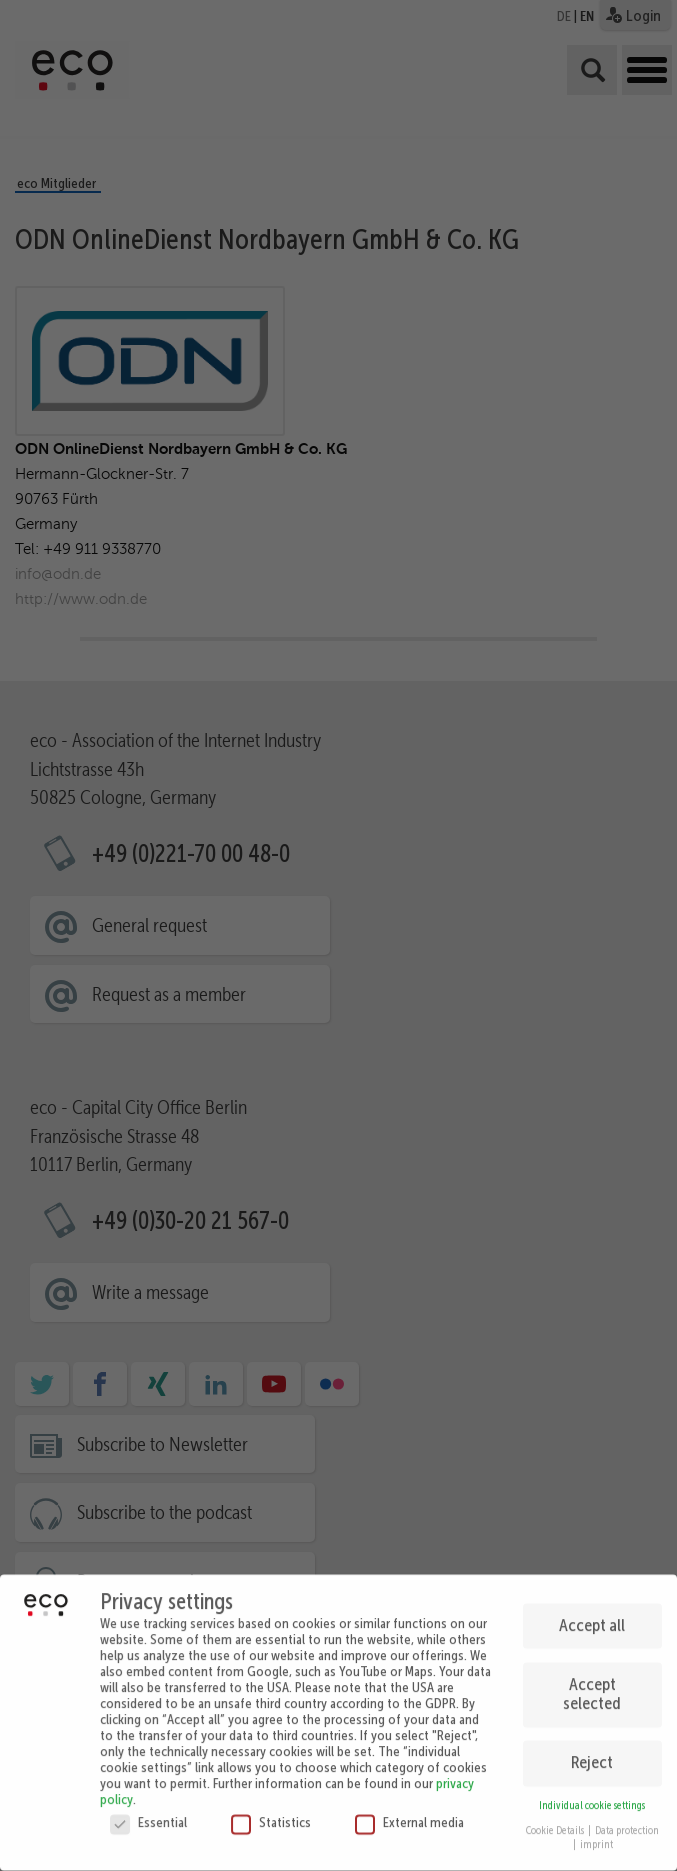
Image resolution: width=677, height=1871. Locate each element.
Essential (148, 1815)
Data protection (627, 1822)
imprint (596, 1837)
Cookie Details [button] (556, 1822)
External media (409, 1815)
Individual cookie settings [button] (592, 1798)
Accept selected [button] (592, 1686)
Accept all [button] (592, 1617)
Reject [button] (592, 1755)
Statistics (271, 1815)
